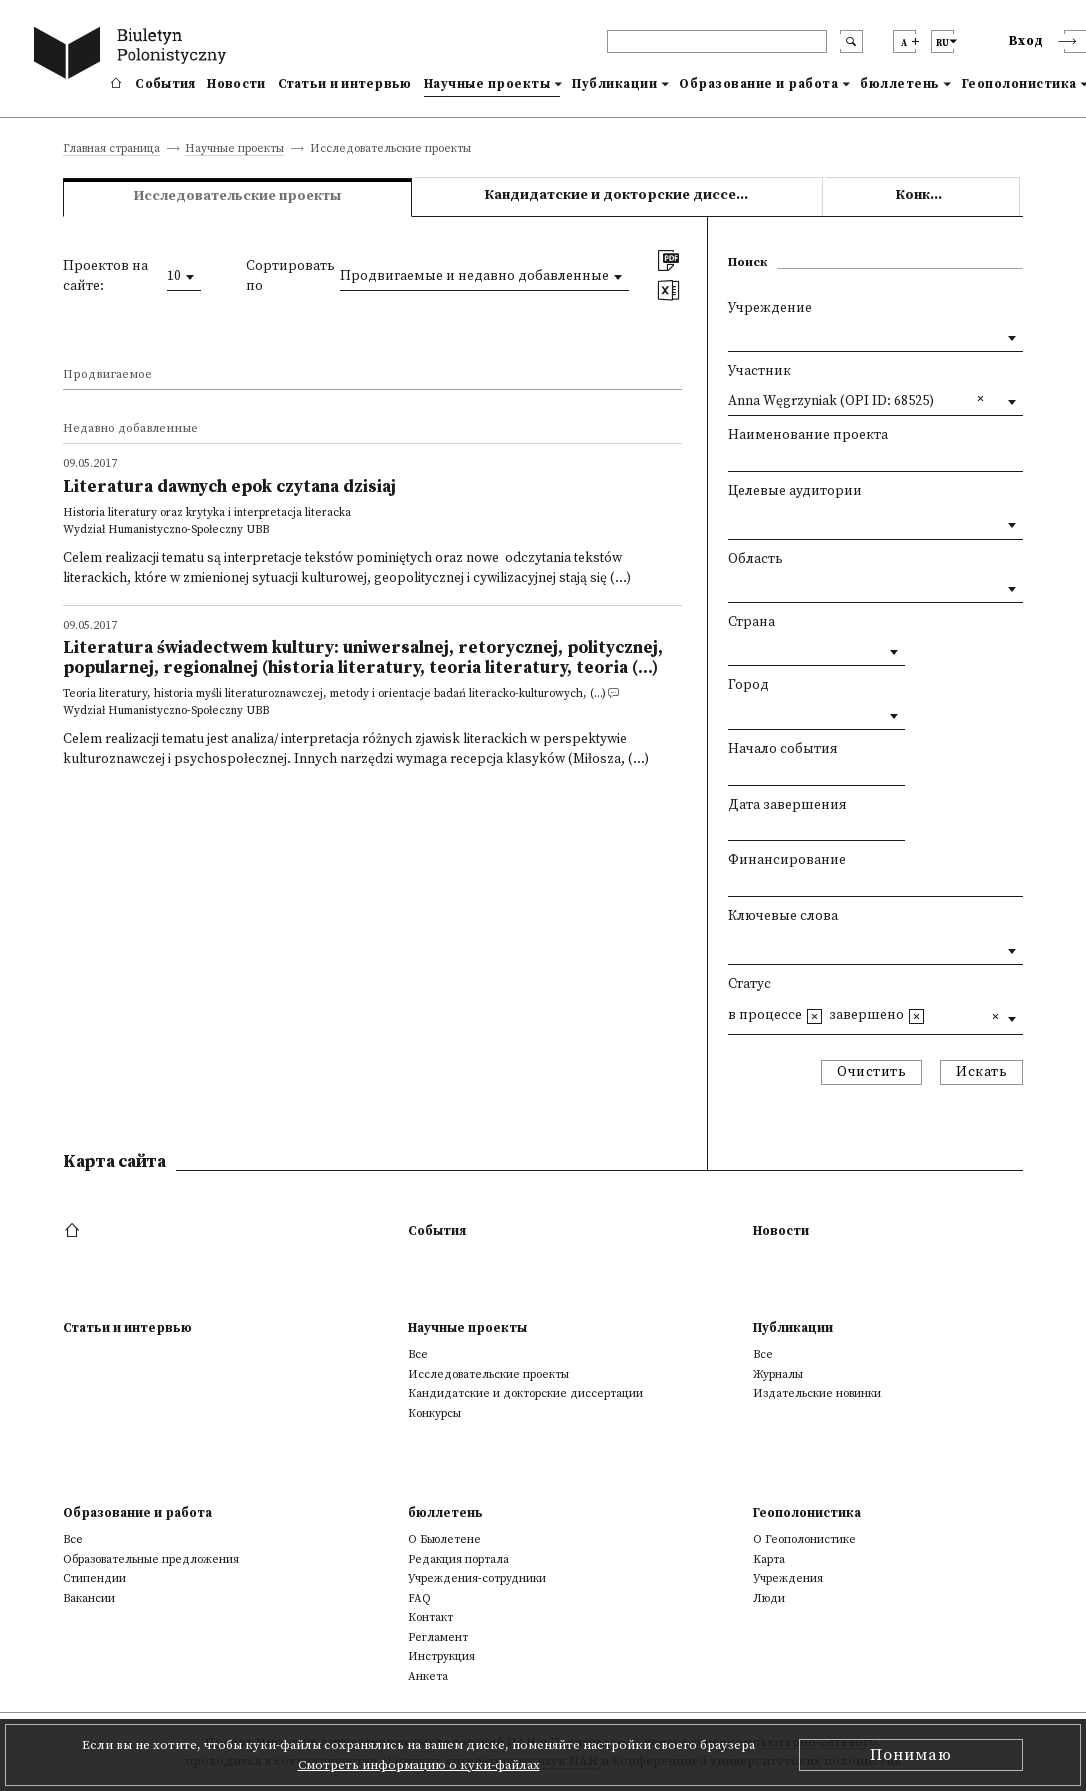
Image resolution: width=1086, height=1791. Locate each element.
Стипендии (94, 1578)
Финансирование (787, 860)
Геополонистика (807, 1513)
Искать (981, 1072)
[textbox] (733, 520)
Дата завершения (787, 805)
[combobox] (184, 277)
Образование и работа (758, 84)
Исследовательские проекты (488, 1374)
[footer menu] (74, 1231)
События (165, 84)
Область (755, 559)
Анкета (428, 1676)
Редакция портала (458, 1559)
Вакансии (89, 1598)
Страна (751, 622)
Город (748, 685)
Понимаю (911, 1755)
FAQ (419, 1598)
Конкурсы (931, 195)
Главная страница (111, 149)
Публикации (614, 84)
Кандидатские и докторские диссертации (637, 195)
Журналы (778, 1374)
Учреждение (770, 308)
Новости (236, 84)
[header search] (717, 41)
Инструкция (441, 1656)
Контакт (430, 1617)
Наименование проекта (808, 435)
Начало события (783, 749)
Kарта (769, 1559)
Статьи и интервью (345, 84)
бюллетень (900, 84)
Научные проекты (487, 84)
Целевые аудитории (795, 491)
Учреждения (788, 1578)
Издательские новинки (817, 1393)
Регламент (438, 1637)
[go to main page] (134, 55)
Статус (749, 984)
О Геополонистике (804, 1539)
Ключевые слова (783, 916)
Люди (769, 1598)
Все (418, 1354)
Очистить (871, 1072)
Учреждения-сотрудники (477, 1578)
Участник (759, 371)
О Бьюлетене (444, 1539)
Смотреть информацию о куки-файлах (419, 1765)
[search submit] (851, 41)
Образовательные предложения (151, 1559)
